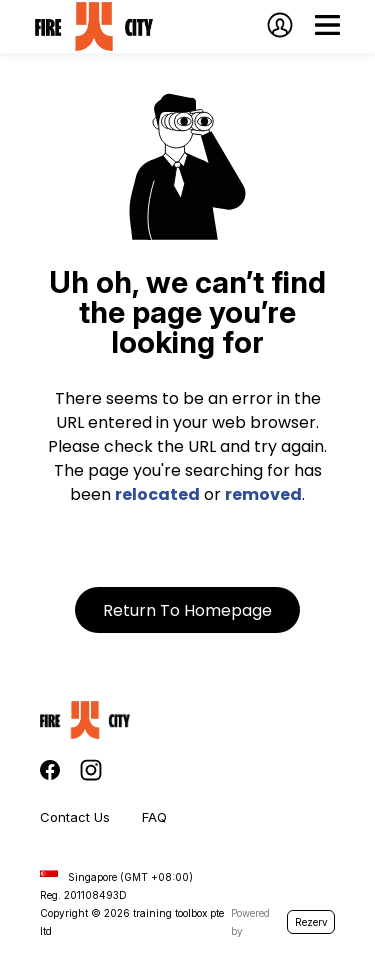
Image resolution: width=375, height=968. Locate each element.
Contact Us (75, 817)
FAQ (154, 817)
